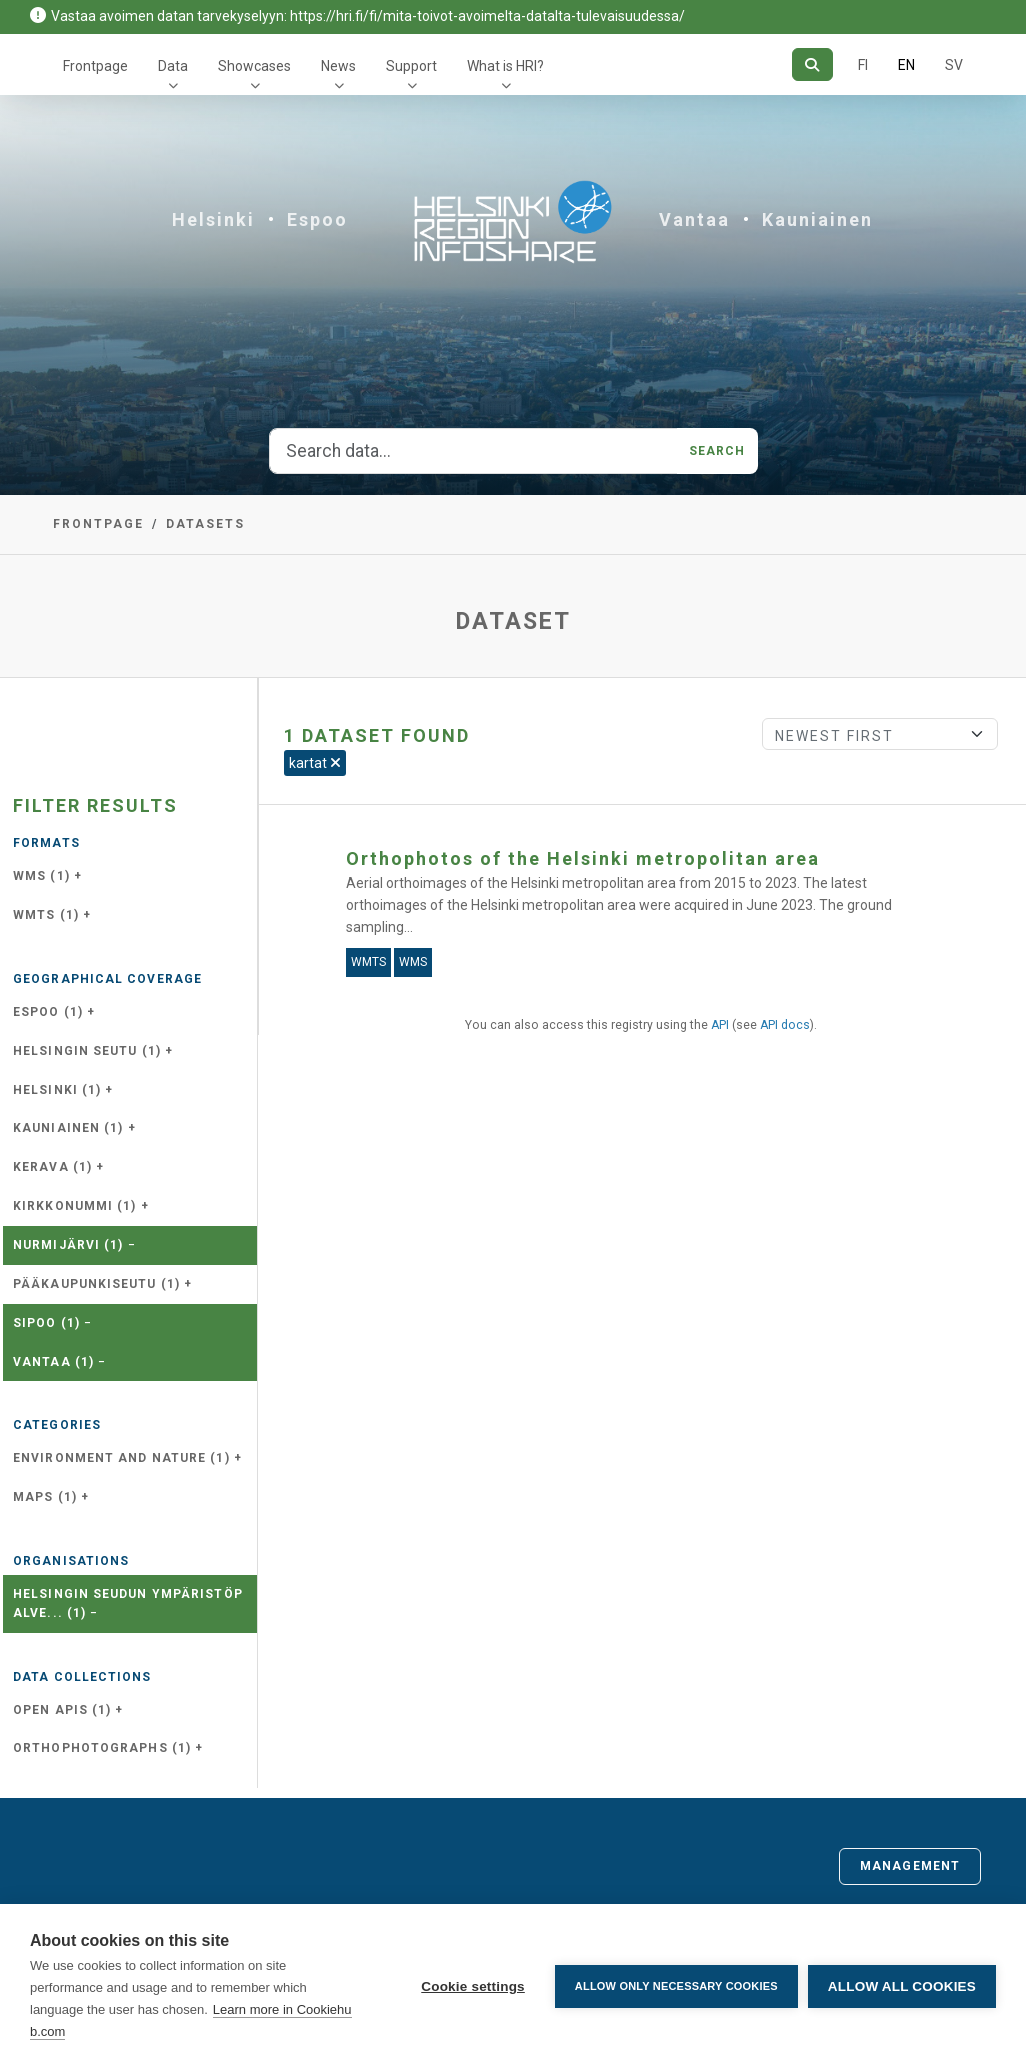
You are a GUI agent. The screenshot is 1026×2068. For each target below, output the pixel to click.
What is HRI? (505, 66)
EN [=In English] (906, 65)
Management (910, 1866)
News (338, 66)
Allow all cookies (902, 1986)
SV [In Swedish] (954, 65)
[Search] (812, 64)
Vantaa (694, 219)
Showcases (254, 66)
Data (173, 66)
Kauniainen (817, 219)
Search (717, 451)
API (720, 1025)
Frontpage (95, 66)
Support (411, 66)
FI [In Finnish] (863, 65)
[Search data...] (473, 451)
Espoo (317, 219)
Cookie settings (473, 1986)
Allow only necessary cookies (676, 1986)
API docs (785, 1025)
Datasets (205, 524)
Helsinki (213, 219)
